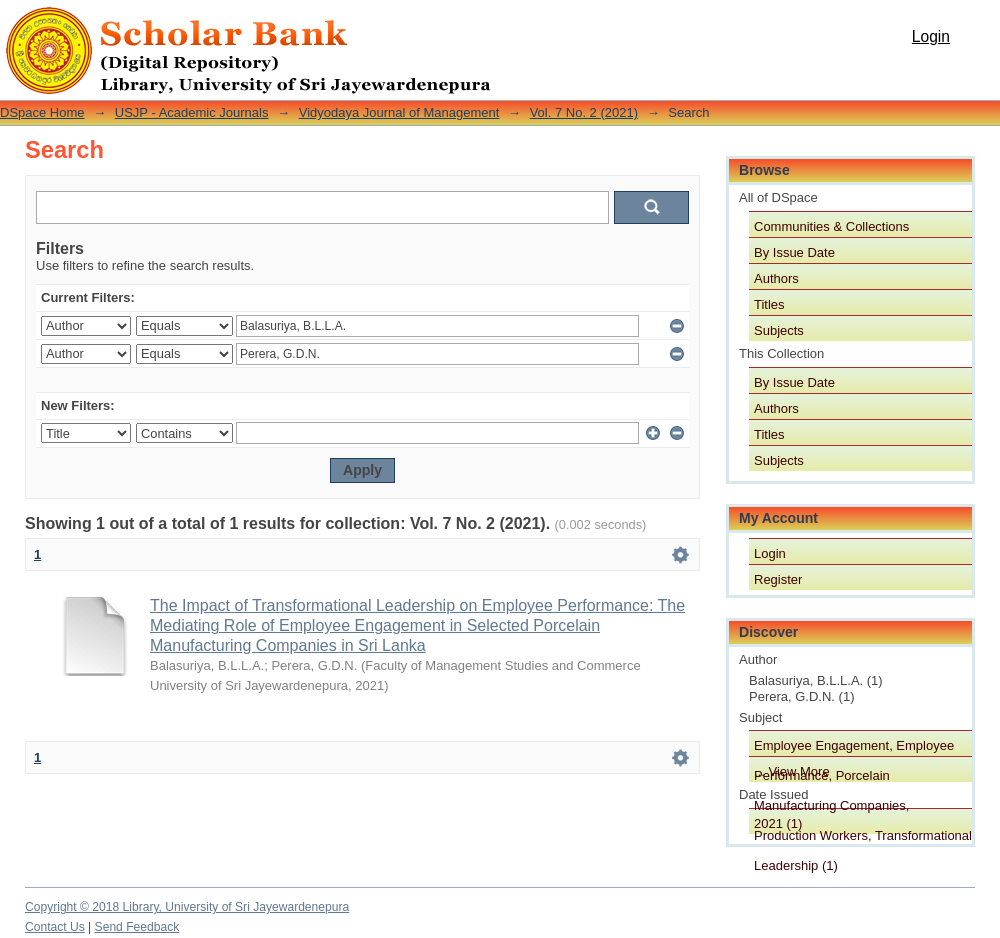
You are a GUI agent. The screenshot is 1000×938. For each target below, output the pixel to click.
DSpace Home (42, 112)
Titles (769, 304)
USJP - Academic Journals (192, 112)
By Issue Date (794, 252)
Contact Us (55, 927)
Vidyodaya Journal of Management (399, 112)
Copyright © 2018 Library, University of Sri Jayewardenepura (187, 907)
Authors (776, 278)
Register (778, 579)
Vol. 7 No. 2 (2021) (584, 112)
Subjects (779, 330)
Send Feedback (137, 927)
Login (931, 36)
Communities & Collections (831, 226)
